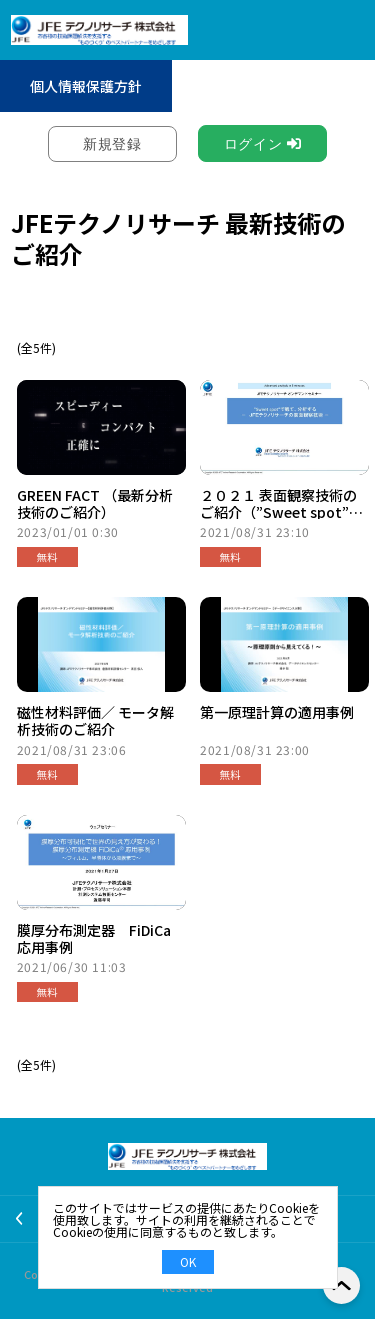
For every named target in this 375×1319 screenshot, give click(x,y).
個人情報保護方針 (86, 86)
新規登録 (112, 144)
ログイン (253, 144)
